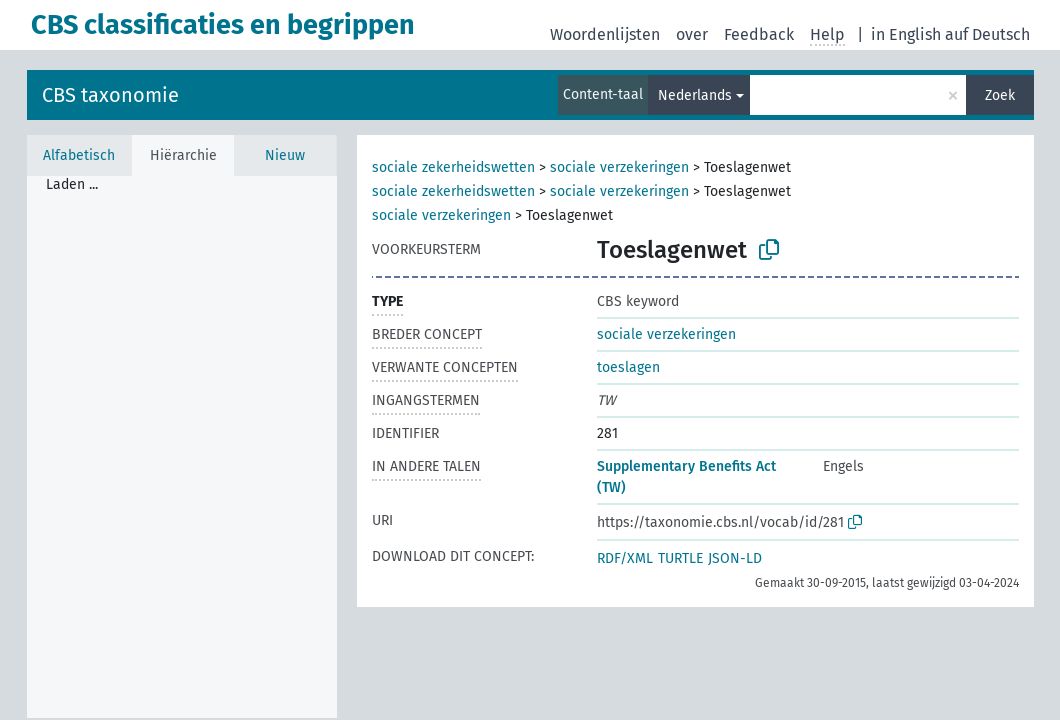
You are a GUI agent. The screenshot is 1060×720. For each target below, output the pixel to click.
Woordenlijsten (605, 34)
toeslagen (628, 367)
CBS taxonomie (110, 95)
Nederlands (695, 95)
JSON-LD (735, 558)
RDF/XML (625, 558)
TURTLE (680, 558)
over (692, 34)
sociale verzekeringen (619, 167)
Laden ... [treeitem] (72, 184)
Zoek (1000, 95)
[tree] (182, 447)
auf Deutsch (987, 34)
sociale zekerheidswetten (453, 167)
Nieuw (285, 155)
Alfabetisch (79, 155)
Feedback (759, 34)
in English (906, 34)
